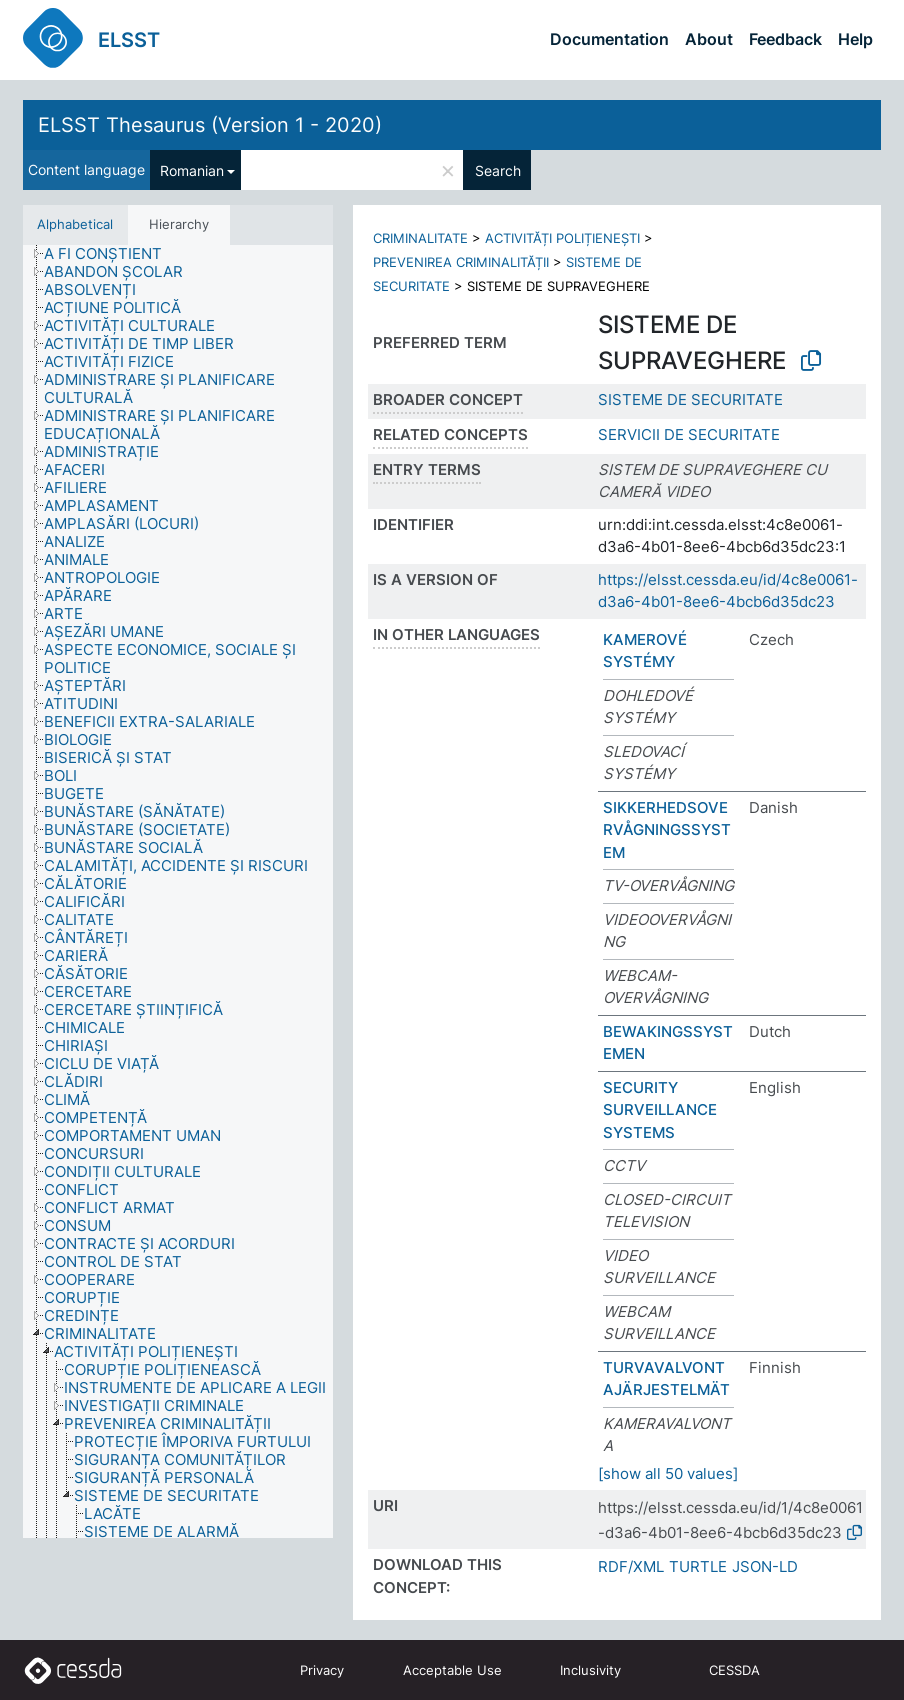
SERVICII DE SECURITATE (689, 434)
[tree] (178, 891)
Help (855, 39)
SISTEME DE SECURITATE (690, 399)
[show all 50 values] (668, 1473)
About (709, 39)
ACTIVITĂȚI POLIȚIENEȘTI (562, 238)
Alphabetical (75, 224)
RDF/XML (631, 1566)
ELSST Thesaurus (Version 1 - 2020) (210, 125)
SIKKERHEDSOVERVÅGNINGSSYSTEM (667, 830)
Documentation (609, 39)
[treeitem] (111, 254)
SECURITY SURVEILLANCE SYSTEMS (660, 1110)
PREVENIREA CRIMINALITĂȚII (461, 262)
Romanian (192, 170)
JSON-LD (765, 1566)
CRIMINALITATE (420, 238)
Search (498, 170)
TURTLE (698, 1566)
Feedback (785, 39)
